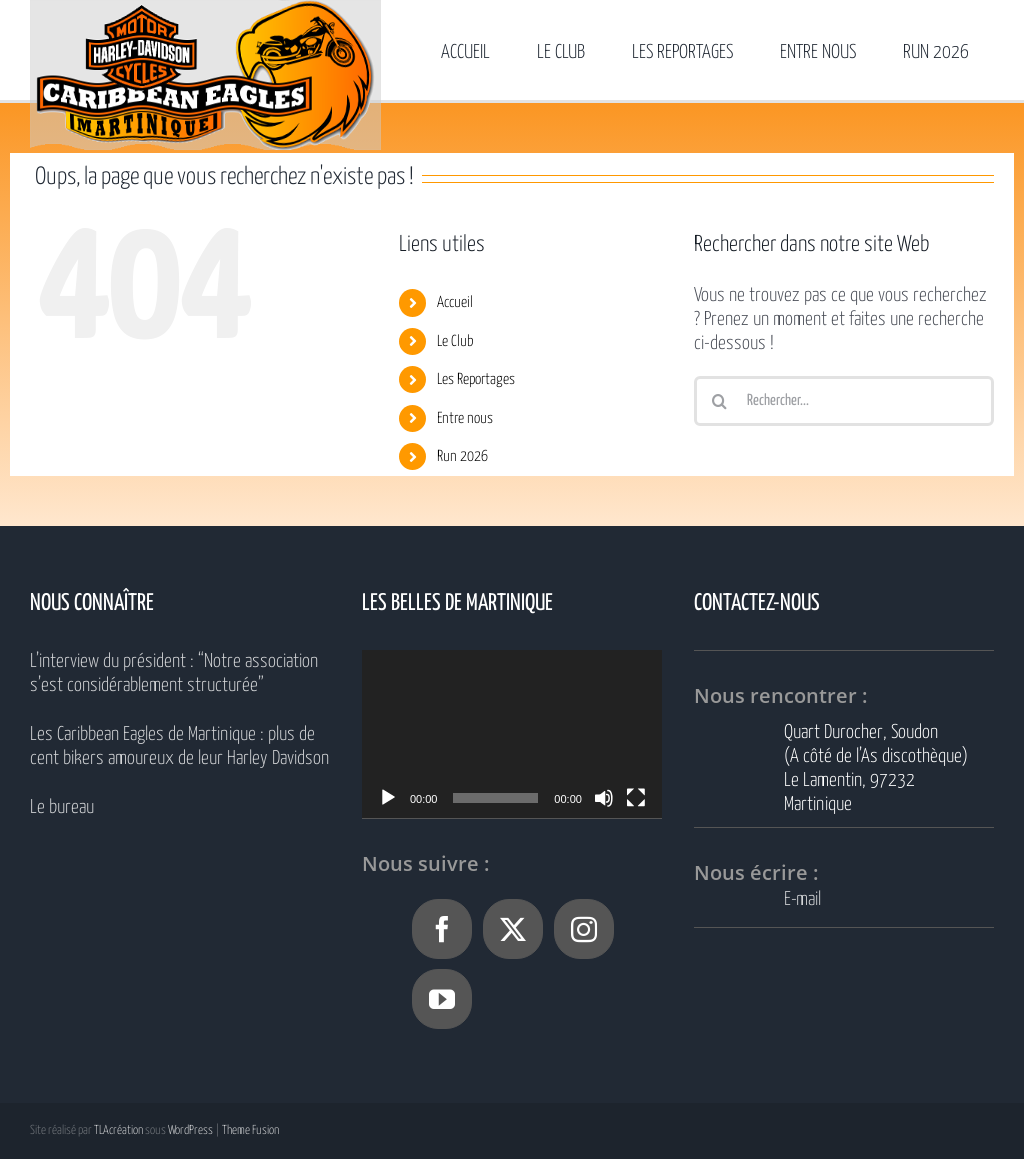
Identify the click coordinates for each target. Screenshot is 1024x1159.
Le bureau (62, 807)
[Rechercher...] (844, 401)
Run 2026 (462, 456)
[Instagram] (584, 929)
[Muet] (604, 798)
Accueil (455, 302)
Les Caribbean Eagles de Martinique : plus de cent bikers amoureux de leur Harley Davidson (179, 746)
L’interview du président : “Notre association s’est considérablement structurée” (174, 673)
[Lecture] (388, 798)
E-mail (802, 899)
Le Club (455, 341)
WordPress (190, 1130)
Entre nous (465, 418)
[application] (512, 734)
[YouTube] (442, 999)
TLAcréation (118, 1130)
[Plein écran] (636, 798)
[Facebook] (442, 929)
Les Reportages (476, 379)
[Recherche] (719, 401)
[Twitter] (513, 929)
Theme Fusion (250, 1130)
